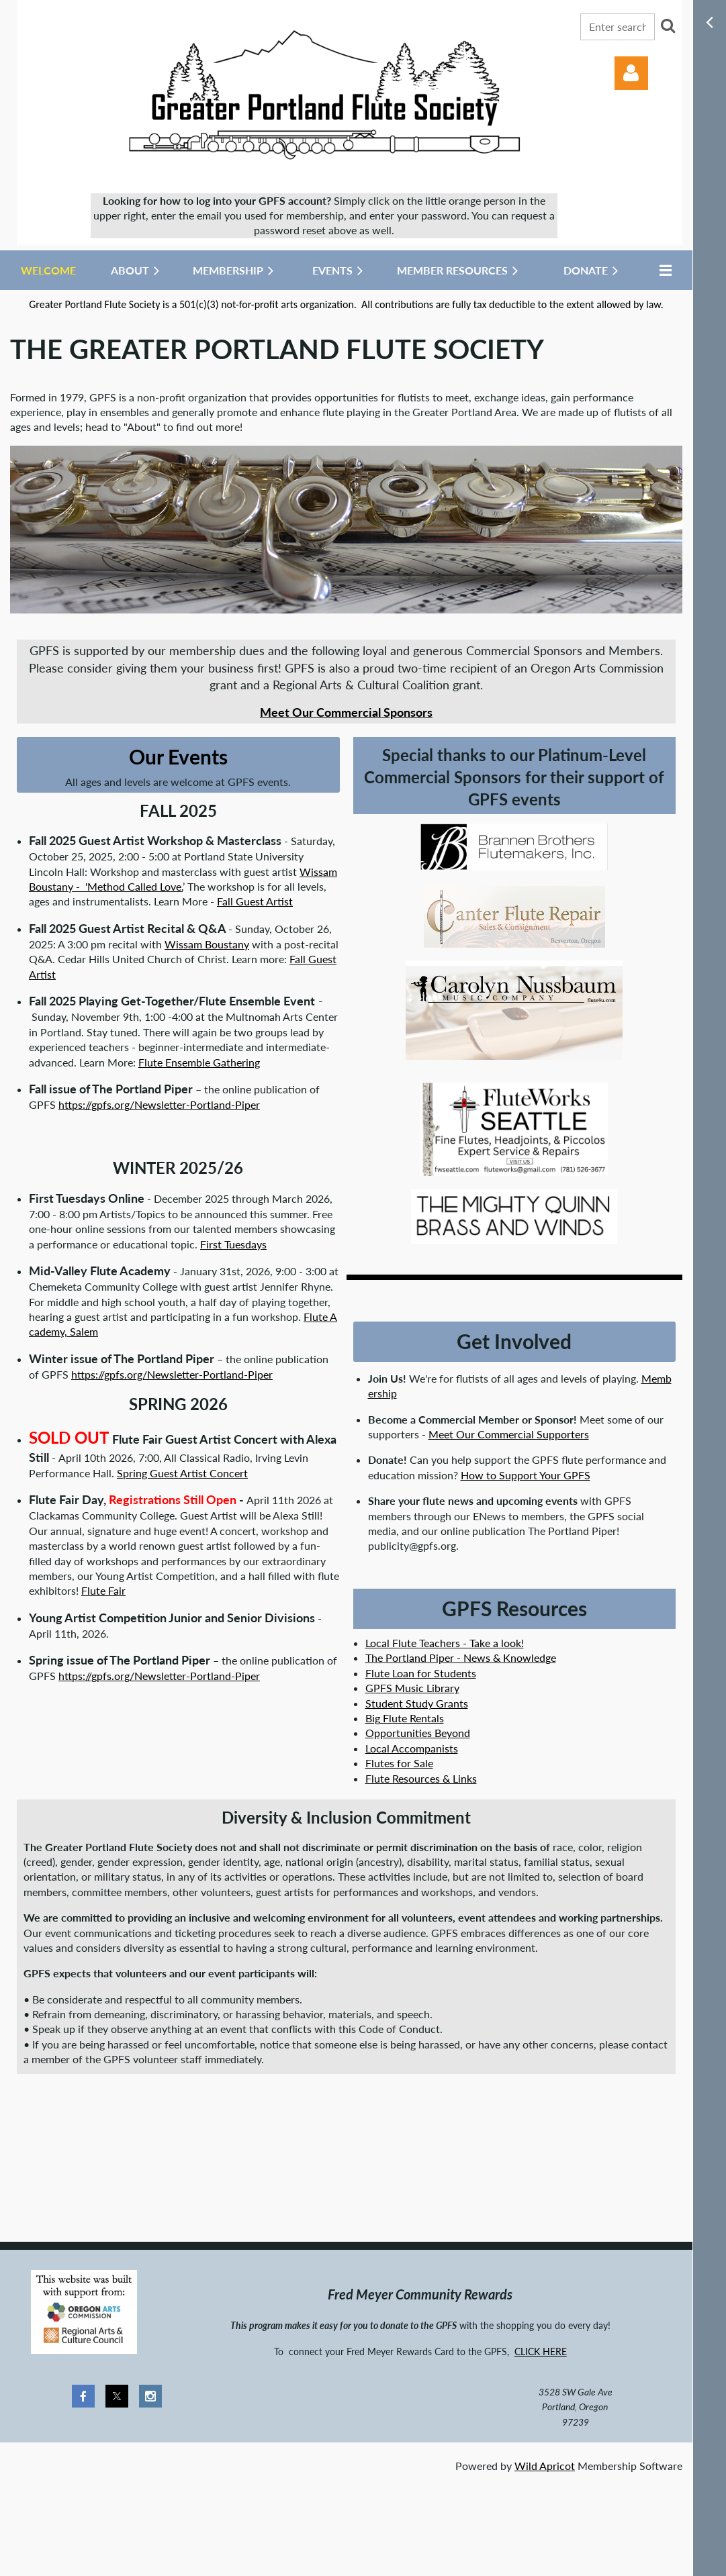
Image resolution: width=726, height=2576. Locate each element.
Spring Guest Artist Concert (182, 1473)
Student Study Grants (416, 1703)
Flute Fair (103, 1590)
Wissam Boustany (207, 944)
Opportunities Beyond (417, 1732)
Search (667, 25)
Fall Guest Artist (255, 901)
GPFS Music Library (412, 1687)
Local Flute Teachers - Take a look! (444, 1642)
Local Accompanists (411, 1748)
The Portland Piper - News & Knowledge (460, 1657)
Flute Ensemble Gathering (199, 1062)
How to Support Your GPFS (525, 1475)
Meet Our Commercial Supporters (508, 1434)
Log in (631, 73)
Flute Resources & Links (421, 1778)
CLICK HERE (540, 2351)
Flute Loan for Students (420, 1673)
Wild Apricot (544, 2465)
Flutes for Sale (399, 1762)
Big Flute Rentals (404, 1718)
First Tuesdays (233, 1244)
